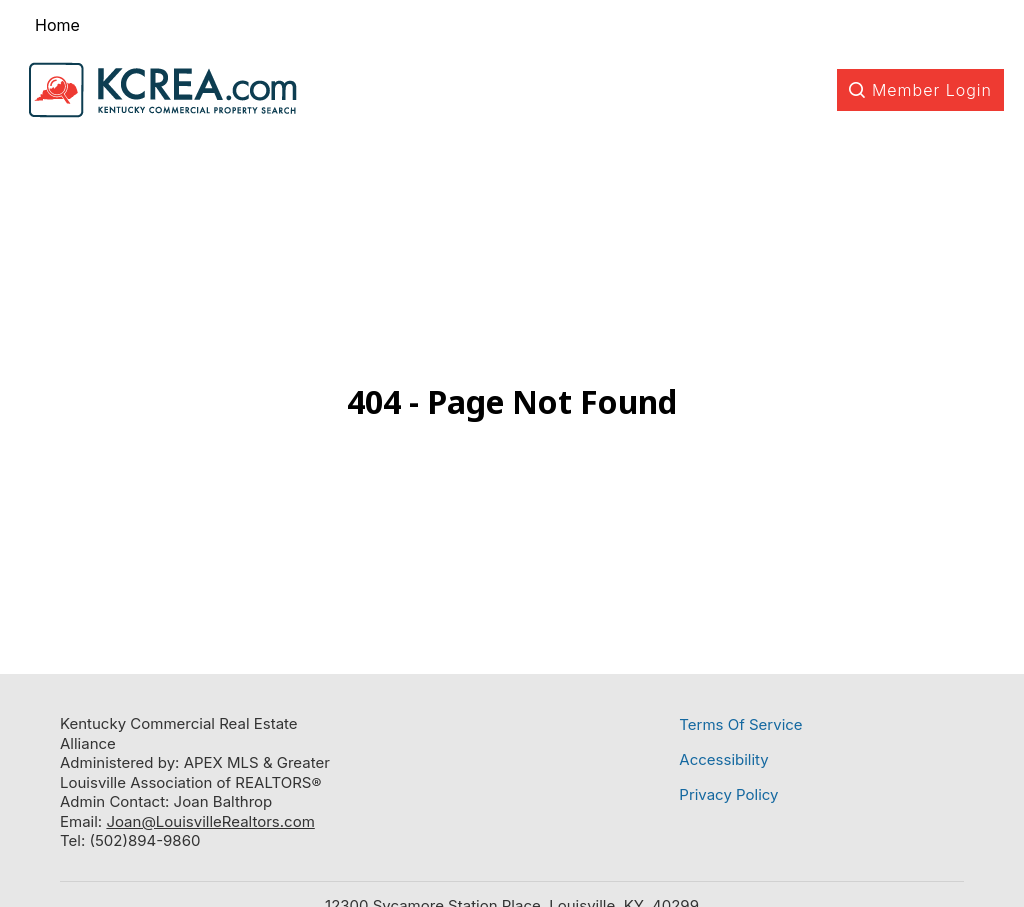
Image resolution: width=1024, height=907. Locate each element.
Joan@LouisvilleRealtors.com (210, 821)
